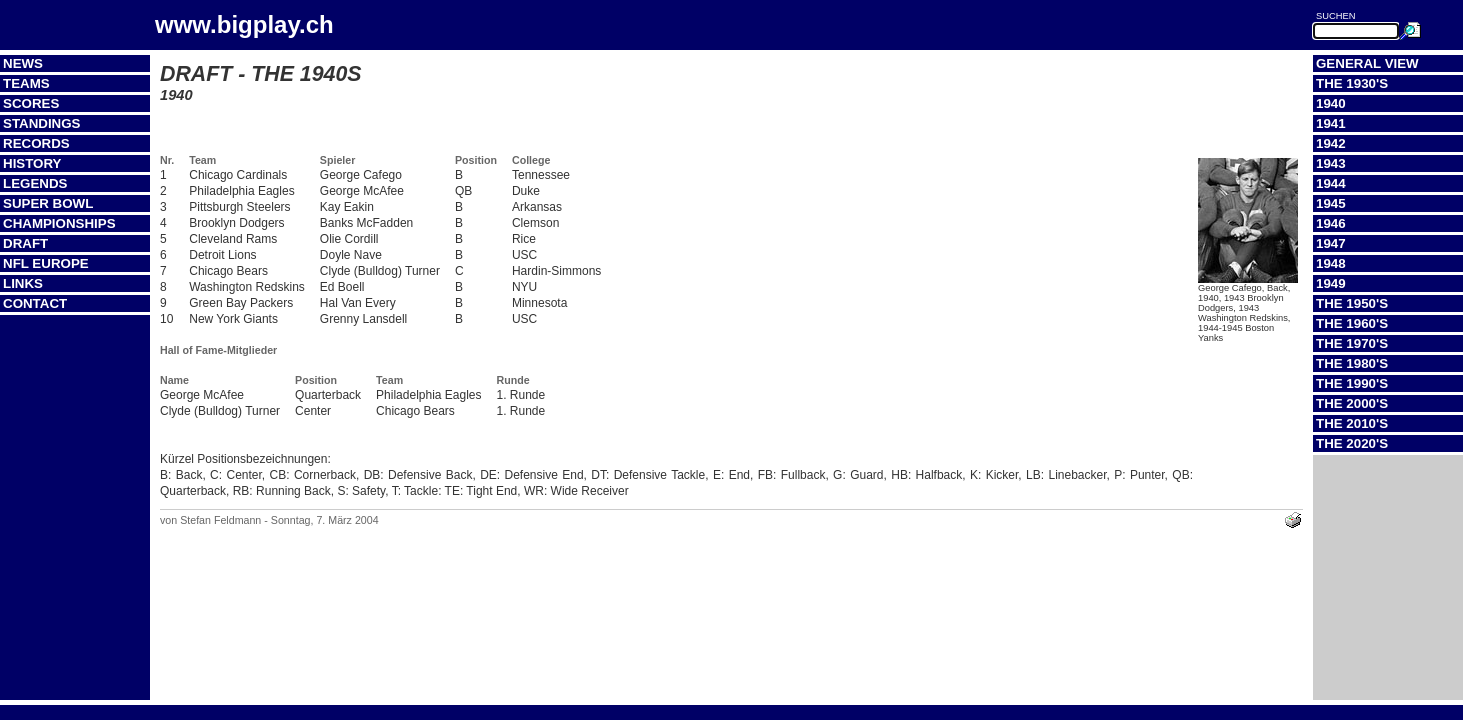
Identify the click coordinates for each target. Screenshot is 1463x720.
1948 (1331, 263)
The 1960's (1352, 323)
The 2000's (1352, 403)
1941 (1331, 123)
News (23, 63)
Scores (31, 103)
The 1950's (1352, 303)
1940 (1331, 103)
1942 (1331, 143)
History (32, 163)
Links (23, 283)
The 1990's (1352, 383)
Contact (35, 303)
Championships (59, 223)
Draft (25, 243)
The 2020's (1352, 443)
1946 (1331, 223)
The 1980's (1352, 363)
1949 (1331, 283)
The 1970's (1352, 343)
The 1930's (1352, 83)
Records (36, 143)
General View (1367, 63)
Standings (42, 123)
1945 (1331, 203)
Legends (35, 183)
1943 (1331, 163)
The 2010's (1352, 423)
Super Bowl (48, 203)
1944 (1331, 183)
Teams (26, 83)
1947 (1331, 243)
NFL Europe (46, 263)
